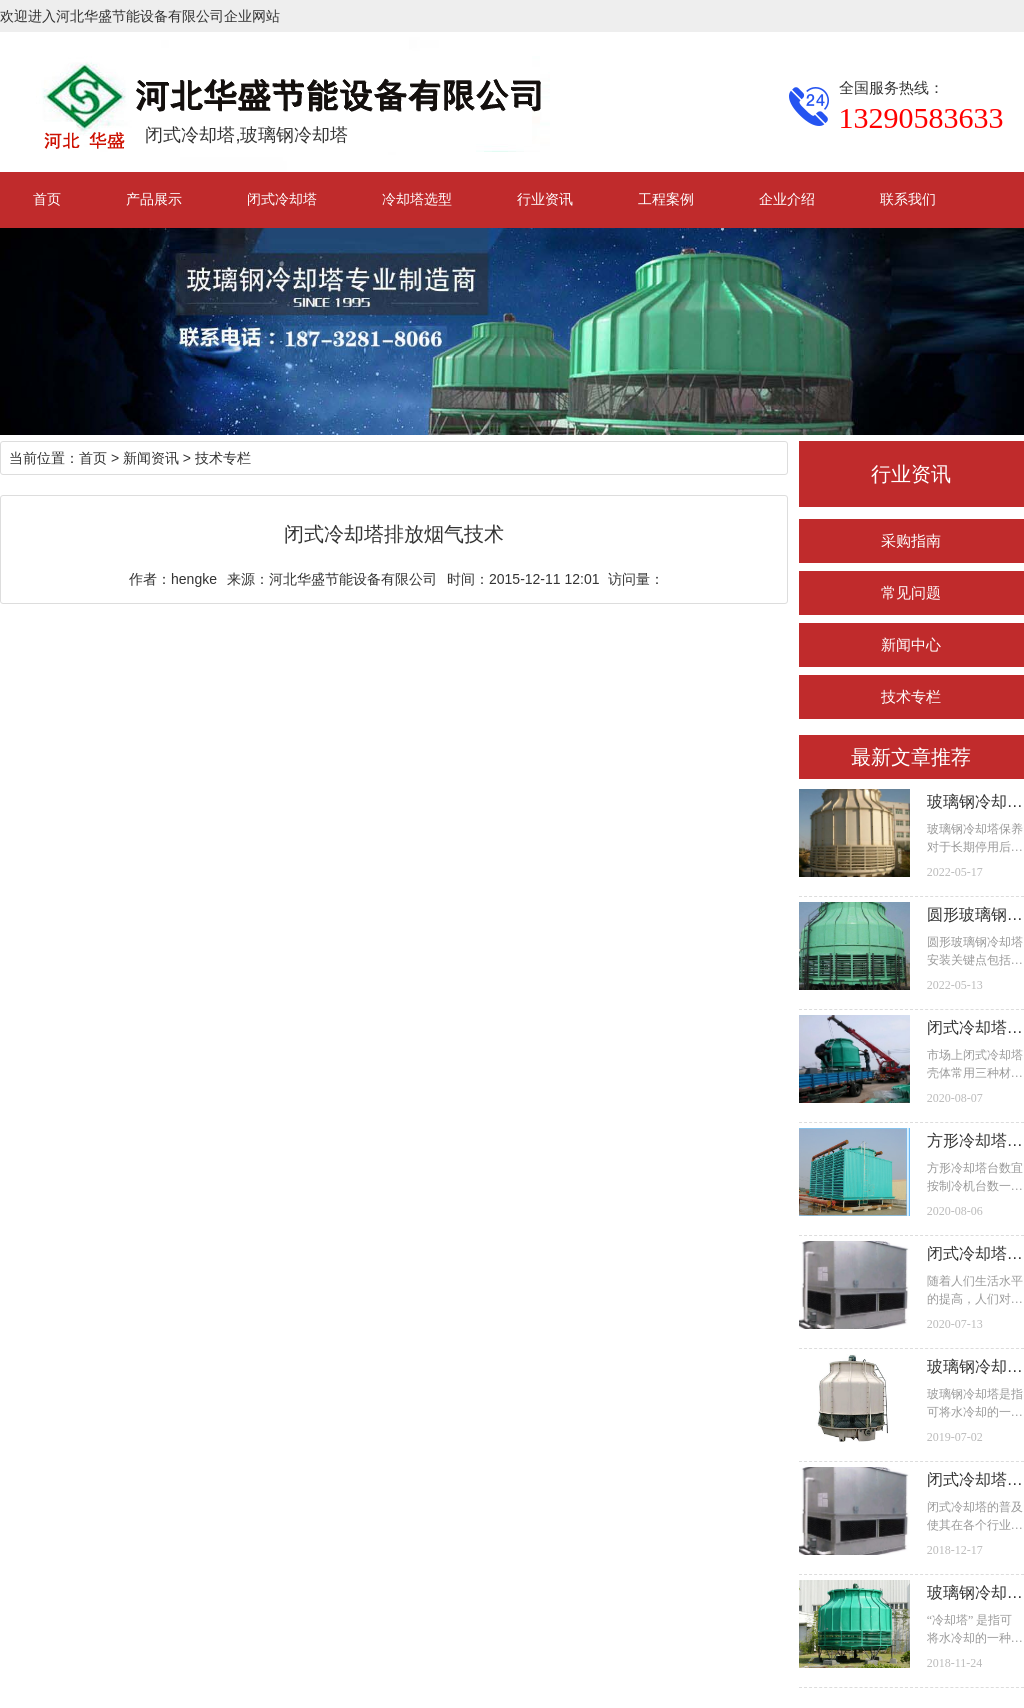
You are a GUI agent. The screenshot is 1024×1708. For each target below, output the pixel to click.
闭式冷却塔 (282, 199)
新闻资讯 (151, 458)
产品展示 (154, 199)
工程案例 (666, 199)
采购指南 (911, 540)
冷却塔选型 (417, 199)
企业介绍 (787, 199)
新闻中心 (911, 644)
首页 (47, 199)
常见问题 (911, 592)
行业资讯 (545, 199)
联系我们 (908, 199)
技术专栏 (911, 696)
